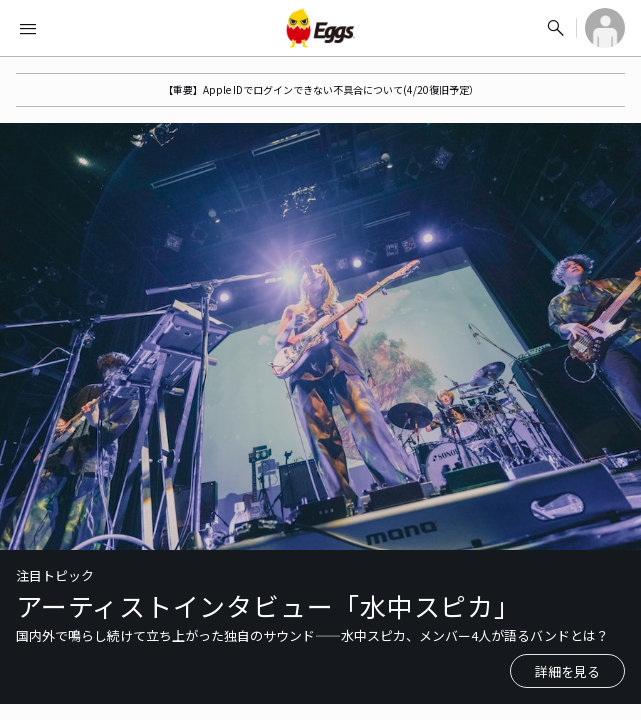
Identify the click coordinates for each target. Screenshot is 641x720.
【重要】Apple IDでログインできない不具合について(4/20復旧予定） (321, 89)
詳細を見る (567, 671)
